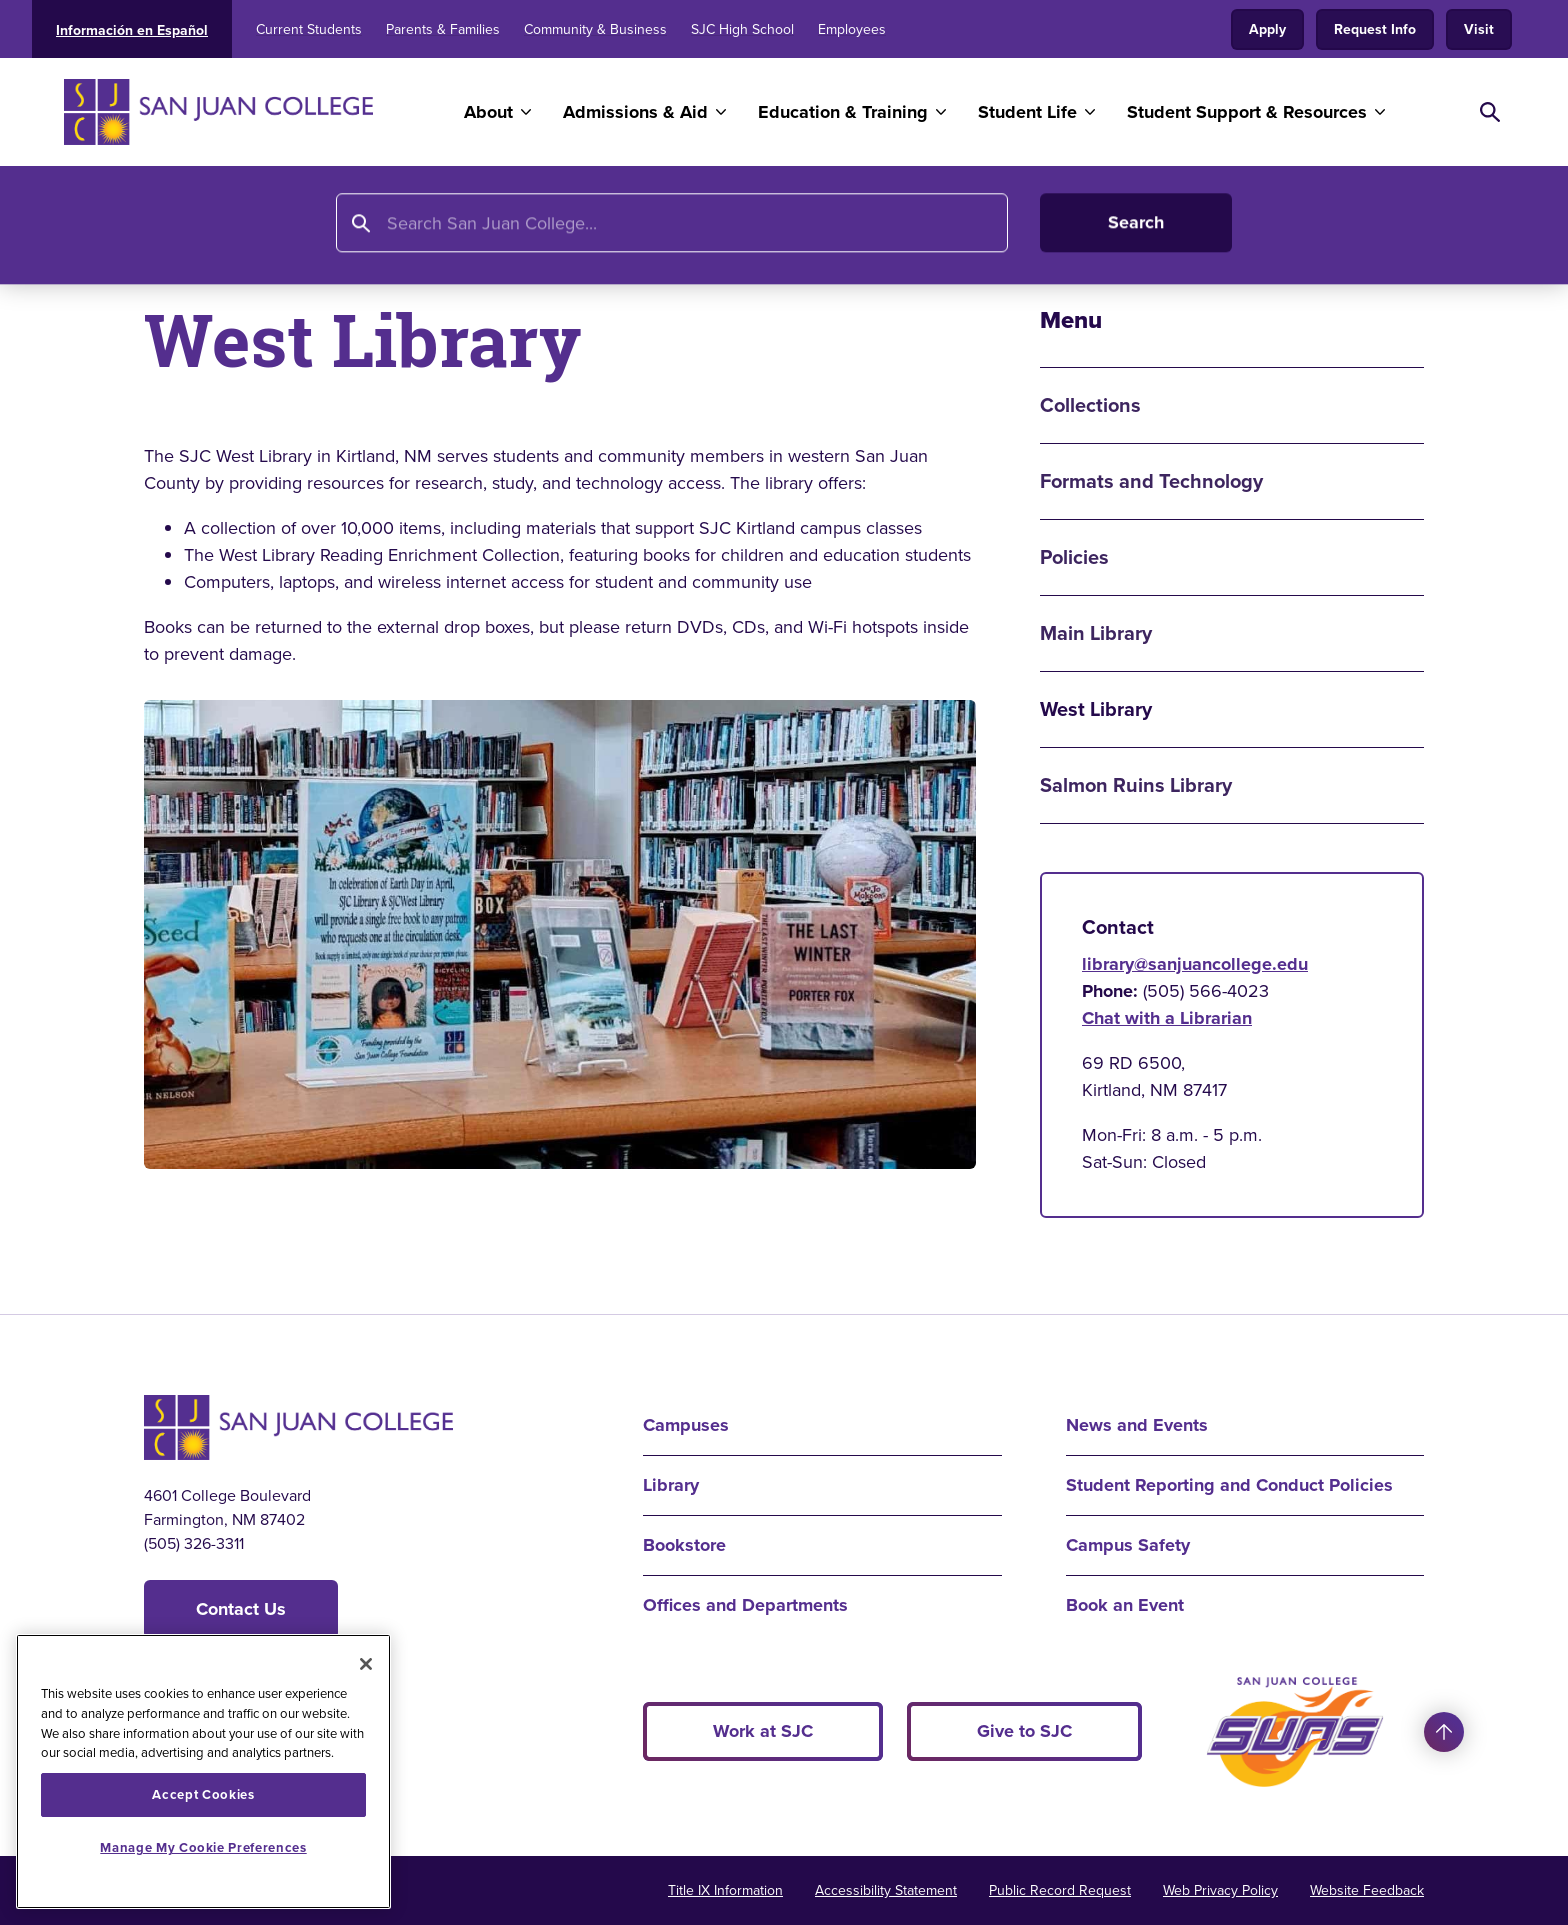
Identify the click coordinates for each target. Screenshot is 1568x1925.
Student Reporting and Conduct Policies (1229, 1485)
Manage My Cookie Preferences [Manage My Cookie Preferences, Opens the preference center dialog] (203, 1847)
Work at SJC (763, 1731)
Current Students (309, 29)
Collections (1090, 405)
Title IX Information (725, 1890)
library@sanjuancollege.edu (1195, 964)
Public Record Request (1060, 1890)
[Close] (366, 1664)
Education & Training (843, 112)
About (488, 112)
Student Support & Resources (1247, 112)
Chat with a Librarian (1167, 1018)
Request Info (1375, 29)
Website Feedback (1367, 1890)
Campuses (686, 1425)
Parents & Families (443, 29)
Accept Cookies (203, 1794)
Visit (1479, 29)
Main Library (1096, 633)
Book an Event (1125, 1605)
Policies (1074, 557)
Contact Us (241, 1609)
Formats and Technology (1151, 481)
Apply (1267, 29)
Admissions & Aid (635, 112)
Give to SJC (1024, 1731)
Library (244, 227)
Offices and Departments (745, 1605)
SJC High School (742, 29)
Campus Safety (1128, 1545)
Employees (852, 29)
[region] (203, 1771)
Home (169, 227)
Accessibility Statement (886, 1890)
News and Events (1137, 1425)
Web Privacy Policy (1220, 1890)
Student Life (1027, 112)
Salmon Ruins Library (1136, 785)
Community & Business (595, 29)
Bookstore (684, 1545)
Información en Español (132, 30)
